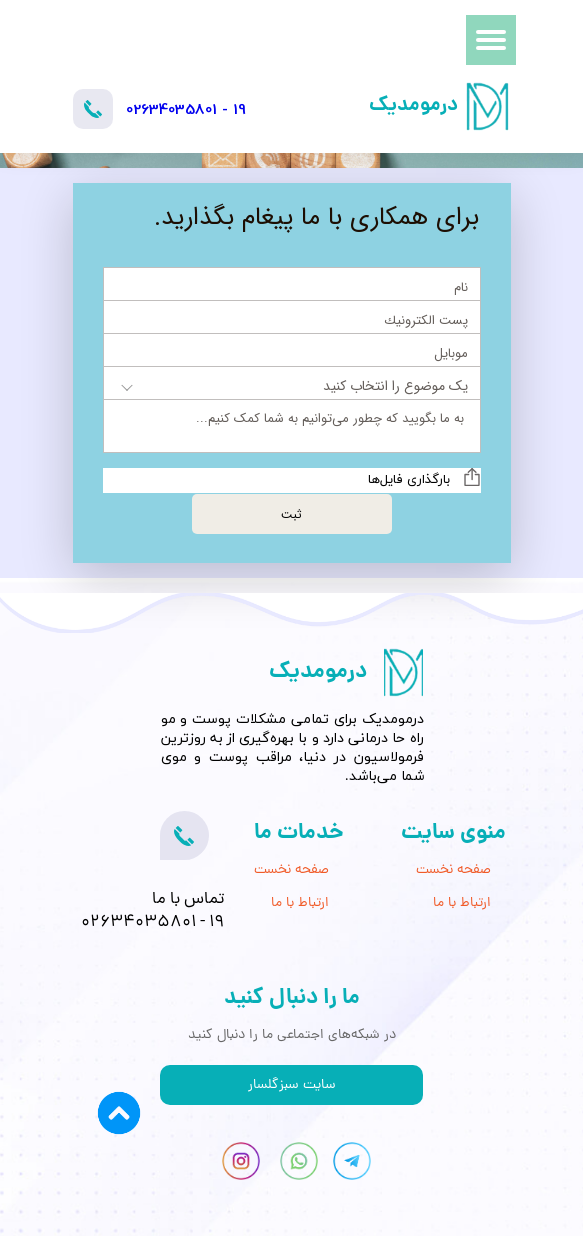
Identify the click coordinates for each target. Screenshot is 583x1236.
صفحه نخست (453, 870)
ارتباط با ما (462, 903)
